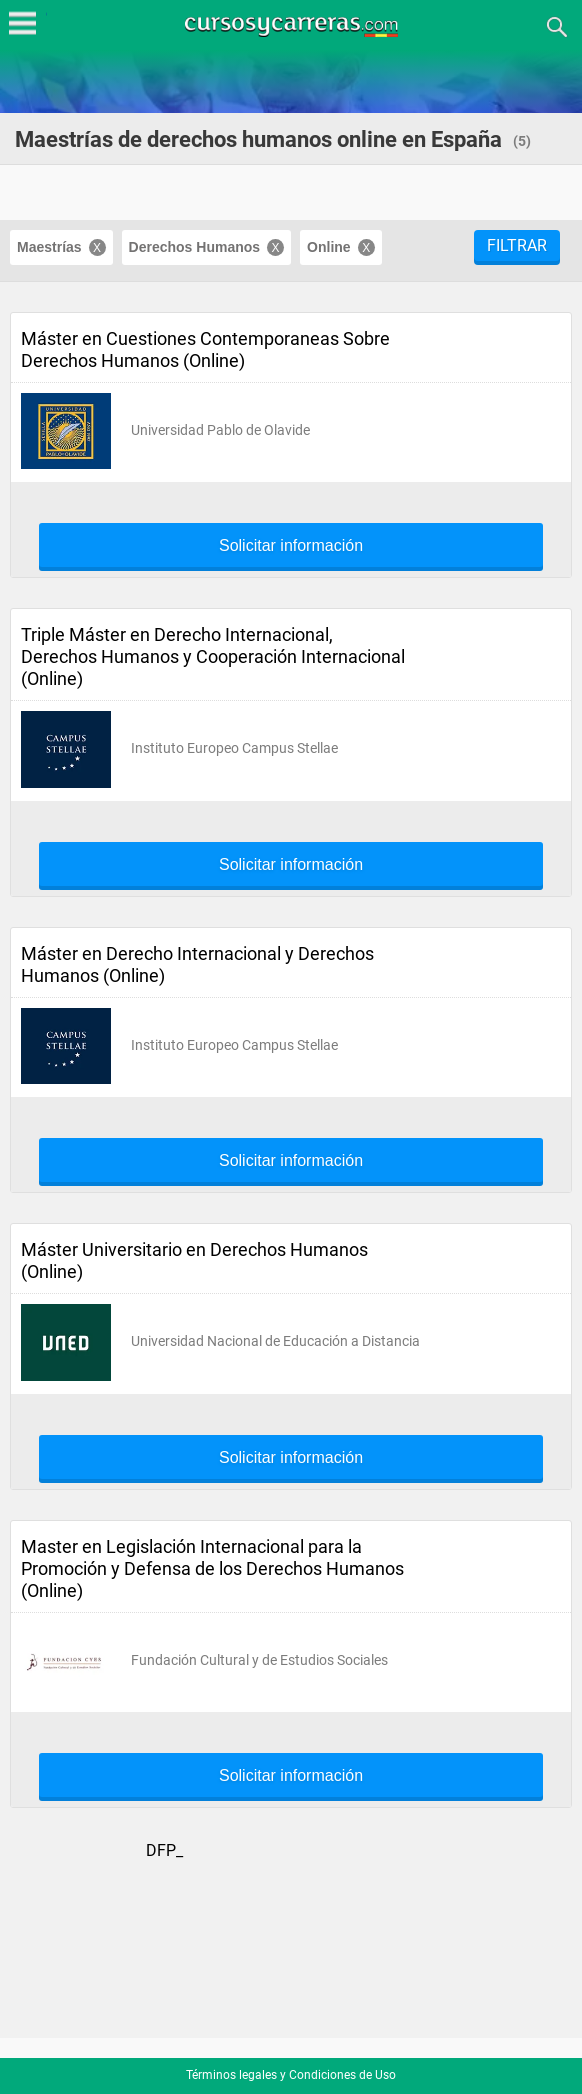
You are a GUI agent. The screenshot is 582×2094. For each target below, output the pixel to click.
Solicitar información (291, 546)
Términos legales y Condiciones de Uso (291, 2075)
